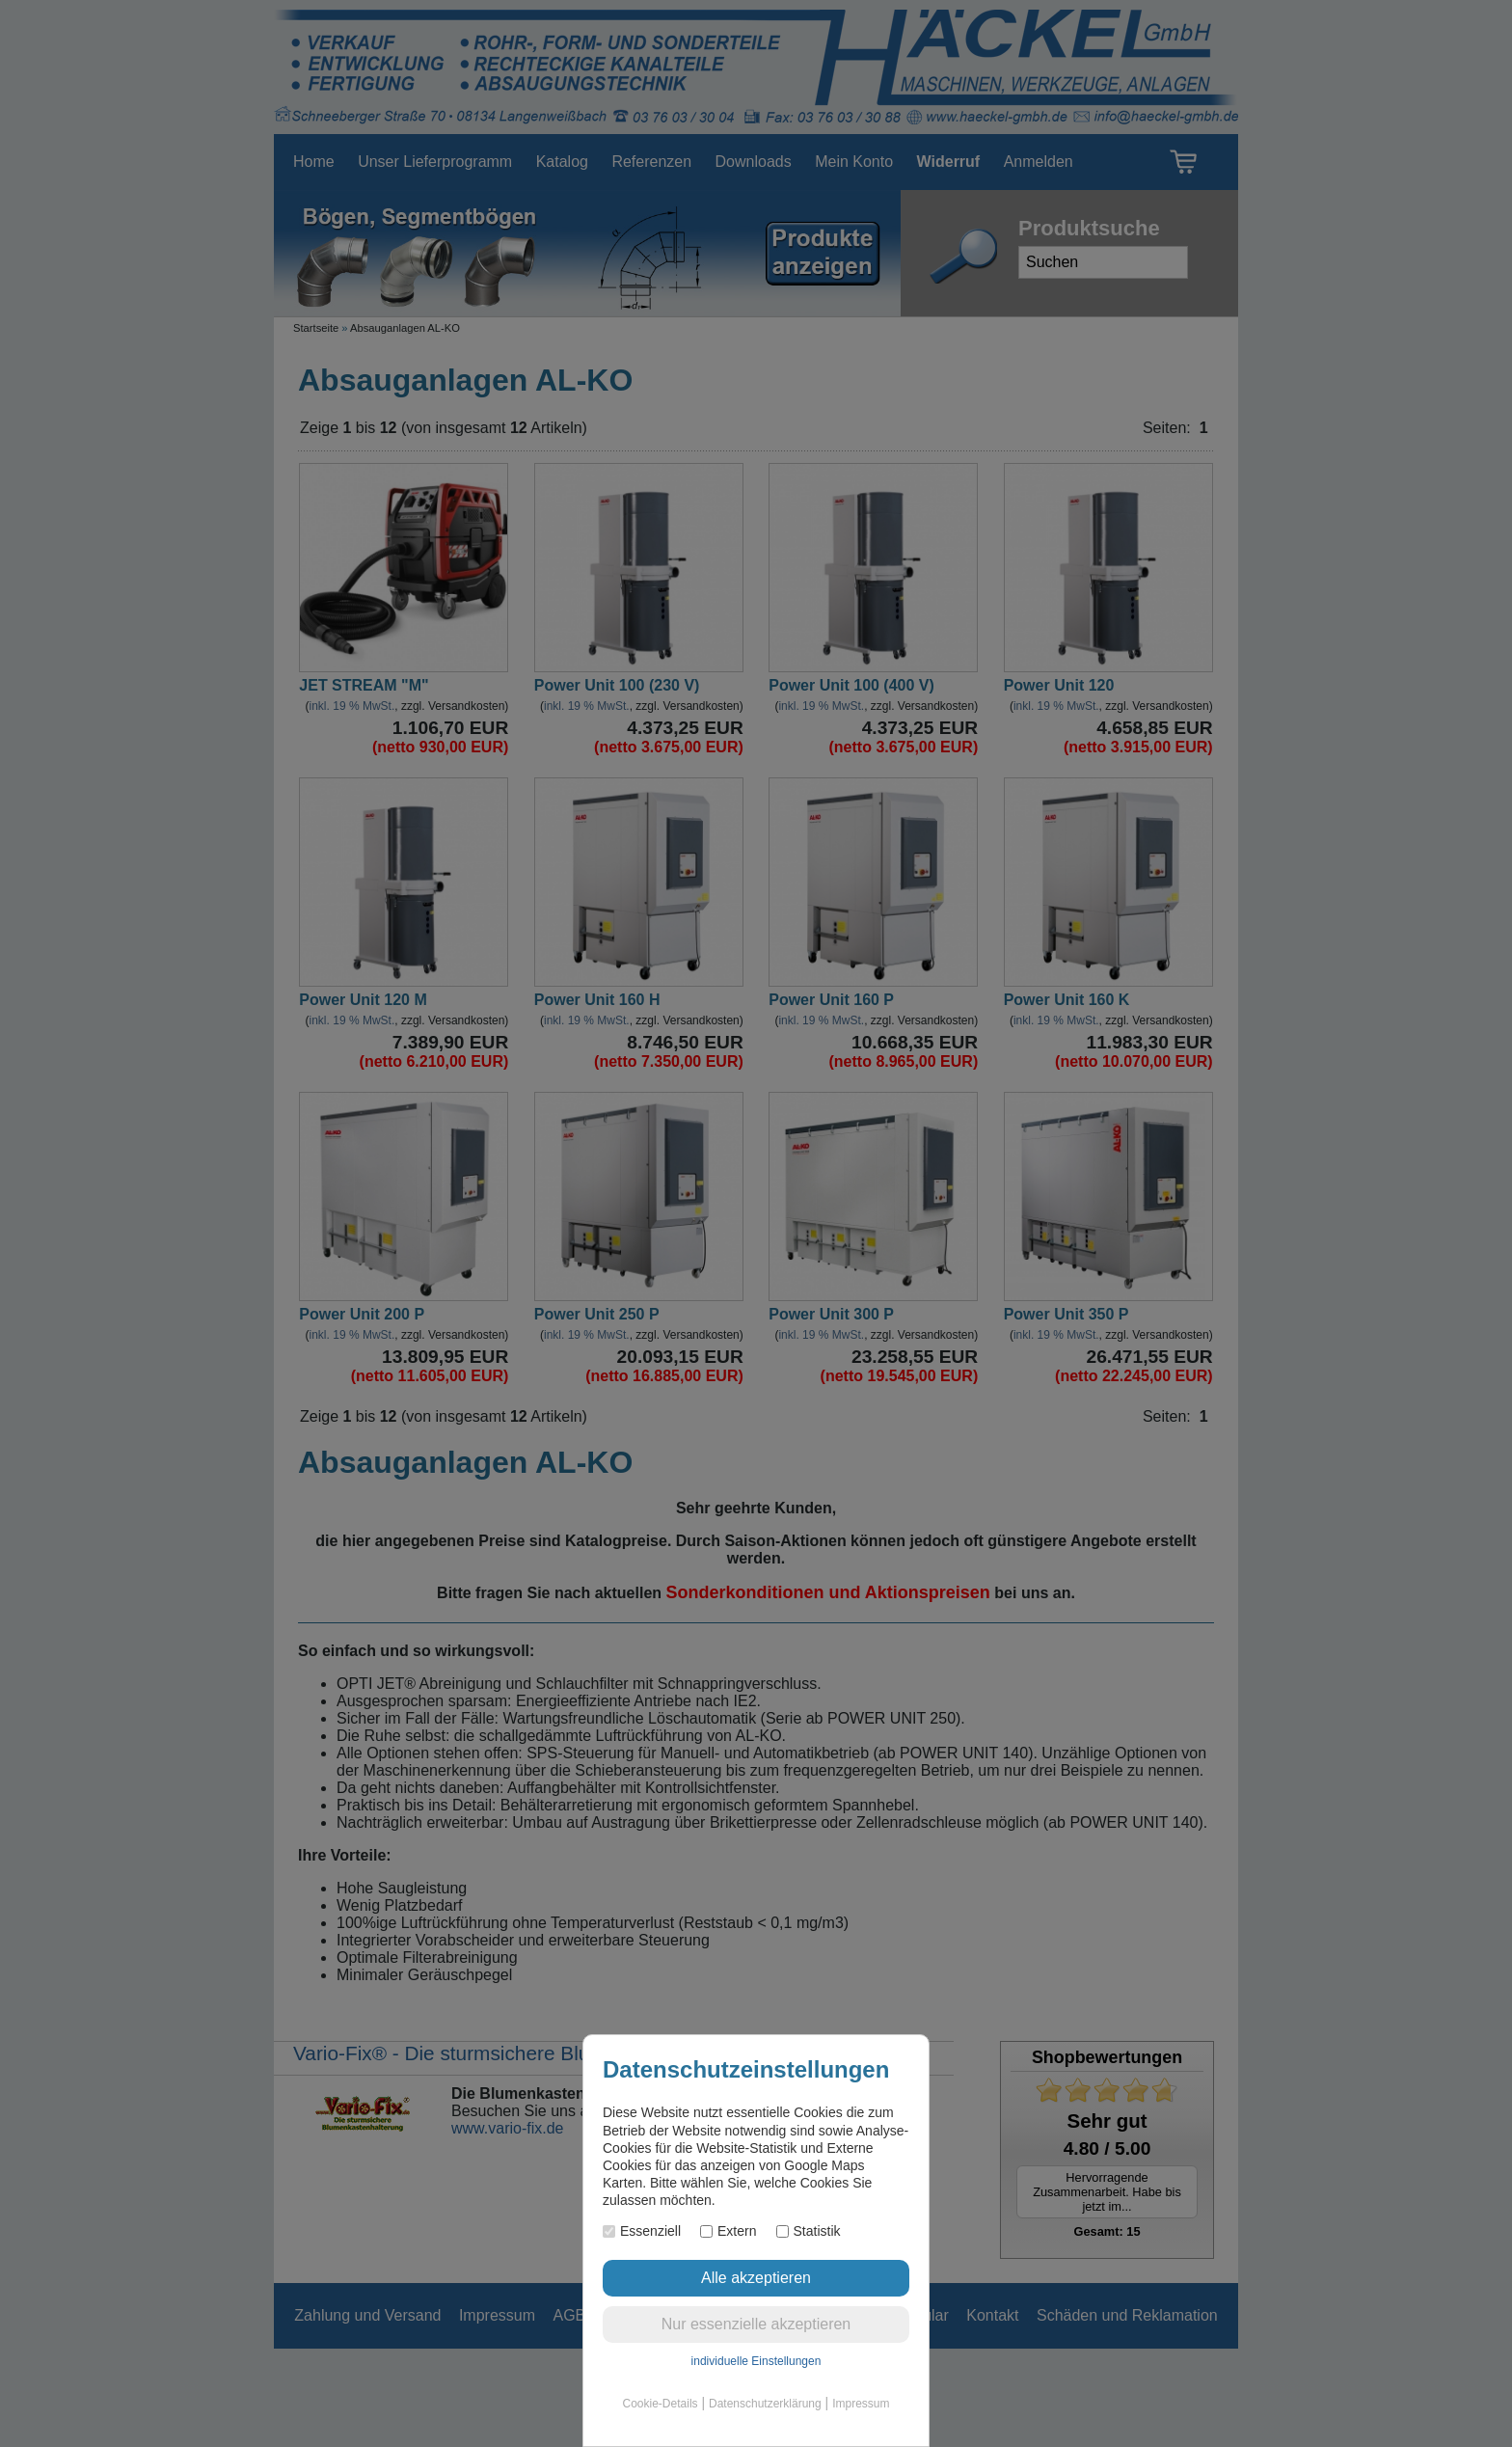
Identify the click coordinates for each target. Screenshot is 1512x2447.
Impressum (860, 2403)
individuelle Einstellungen (756, 2361)
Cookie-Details (660, 2403)
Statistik (808, 2231)
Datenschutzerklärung (765, 2403)
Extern (728, 2231)
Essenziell (642, 2231)
